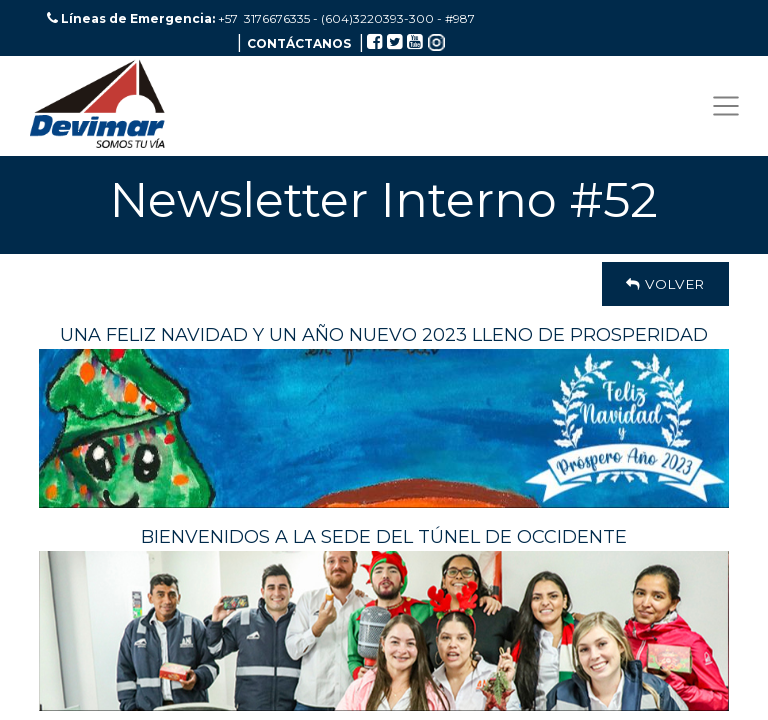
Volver (665, 284)
